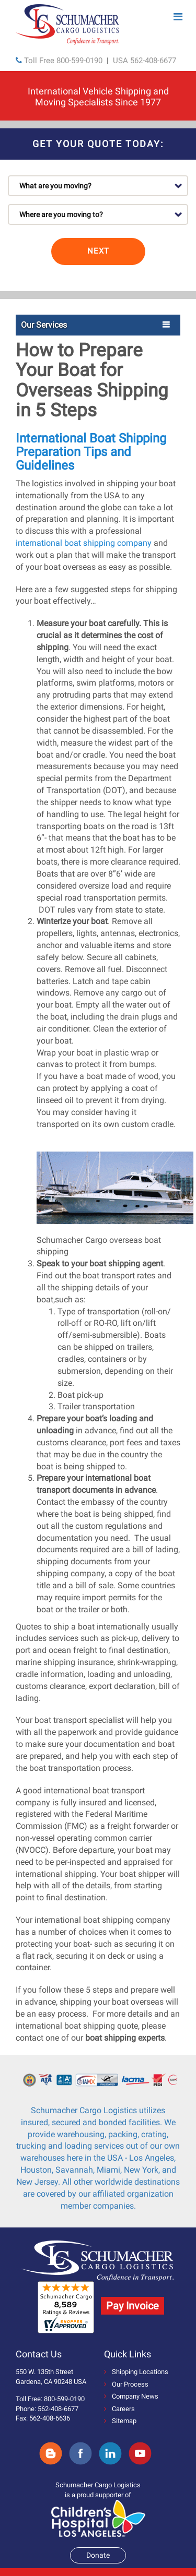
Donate (98, 2555)
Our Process (126, 2384)
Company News (131, 2396)
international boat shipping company (84, 543)
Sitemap (120, 2421)
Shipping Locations (136, 2372)
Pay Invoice (132, 2305)
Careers (119, 2409)
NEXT (98, 251)
